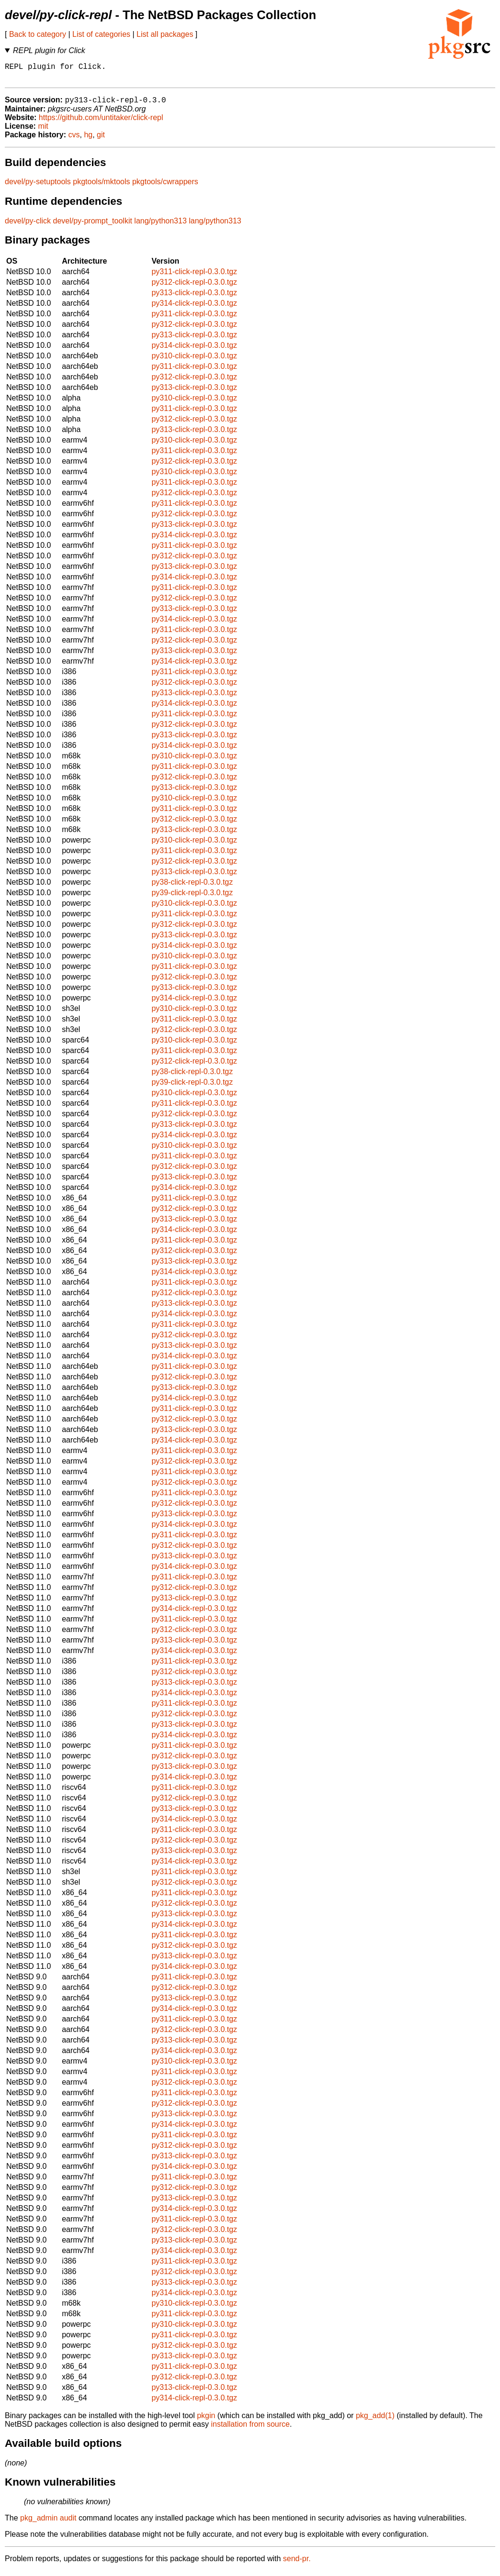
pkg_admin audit (48, 2523)
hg (88, 140)
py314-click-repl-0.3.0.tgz (194, 308)
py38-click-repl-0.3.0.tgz (192, 887)
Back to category (37, 34)
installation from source (250, 2429)
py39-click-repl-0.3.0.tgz (192, 898)
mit (43, 131)
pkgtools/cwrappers (165, 187)
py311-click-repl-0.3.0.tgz (194, 277)
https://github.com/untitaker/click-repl (101, 123)
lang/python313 (160, 226)
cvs (74, 140)
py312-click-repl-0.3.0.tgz (194, 287)
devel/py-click (28, 226)
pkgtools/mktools (101, 187)
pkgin (206, 2421)
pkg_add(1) (375, 2421)
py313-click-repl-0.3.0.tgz (194, 298)
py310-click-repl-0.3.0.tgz (194, 361)
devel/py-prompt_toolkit (92, 226)
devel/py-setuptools (38, 187)
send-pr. (297, 2564)
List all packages (164, 34)
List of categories (101, 34)
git (101, 140)
